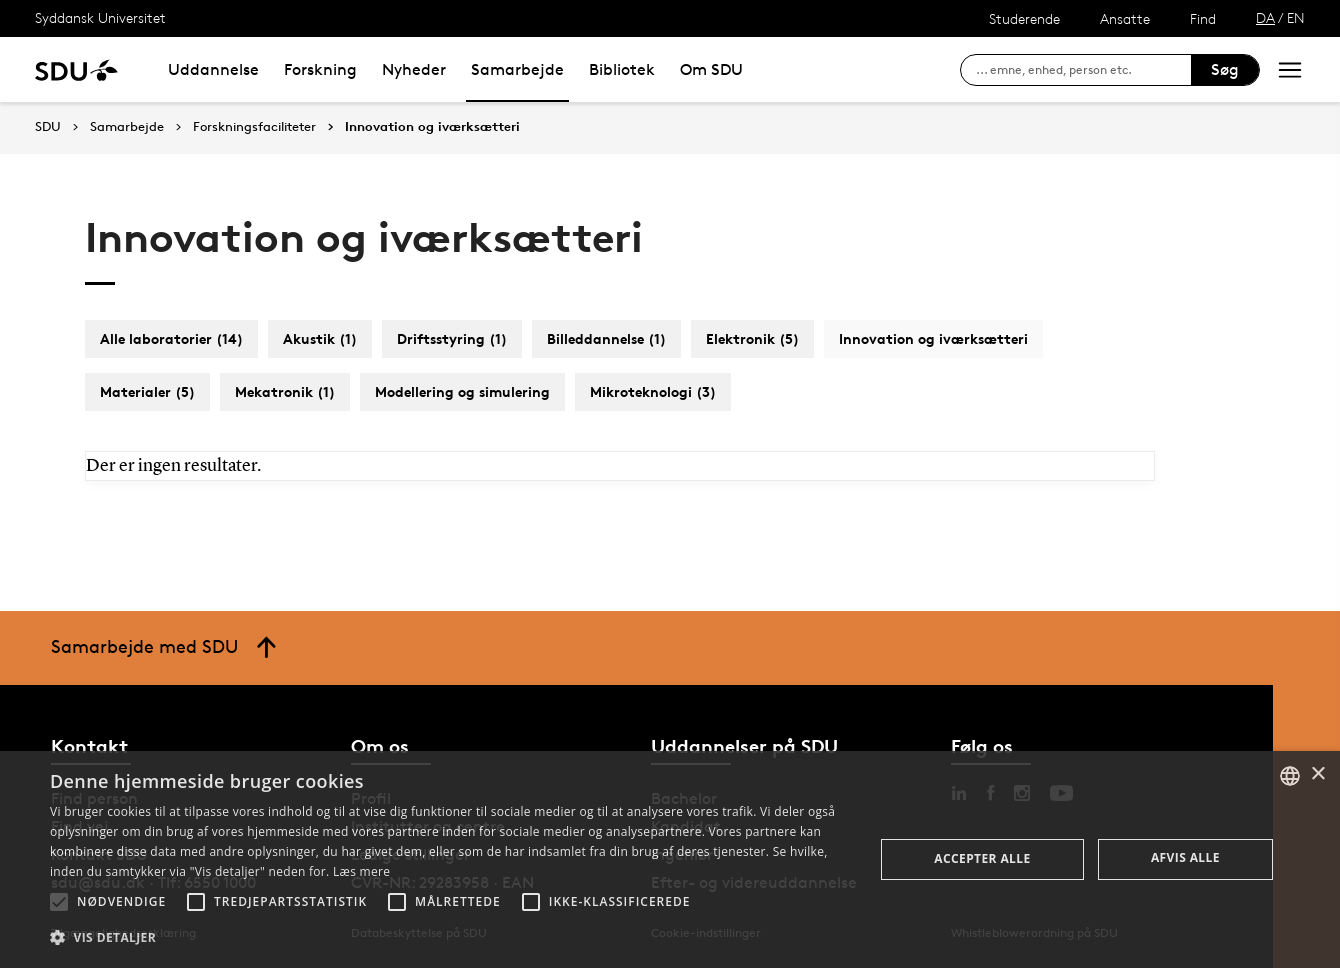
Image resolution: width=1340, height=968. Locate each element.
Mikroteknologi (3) (653, 391)
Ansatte (1125, 18)
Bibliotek (622, 69)
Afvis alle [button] (1185, 857)
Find (1203, 18)
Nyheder (414, 69)
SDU (48, 126)
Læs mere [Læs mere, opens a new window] (361, 871)
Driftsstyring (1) (452, 338)
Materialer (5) (147, 391)
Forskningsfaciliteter (254, 127)
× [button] (1317, 774)
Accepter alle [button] (982, 858)
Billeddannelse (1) (606, 338)
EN (1296, 17)
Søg (1225, 69)
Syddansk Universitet (100, 17)
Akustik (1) (320, 338)
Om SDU (711, 69)
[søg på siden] (1083, 70)
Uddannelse (213, 69)
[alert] (670, 859)
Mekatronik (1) (285, 391)
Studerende (1024, 18)
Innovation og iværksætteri (432, 127)
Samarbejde (517, 69)
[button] (59, 902)
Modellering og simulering (462, 391)
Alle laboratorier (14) (171, 338)
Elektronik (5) (752, 338)
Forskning (320, 69)
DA (1265, 17)
